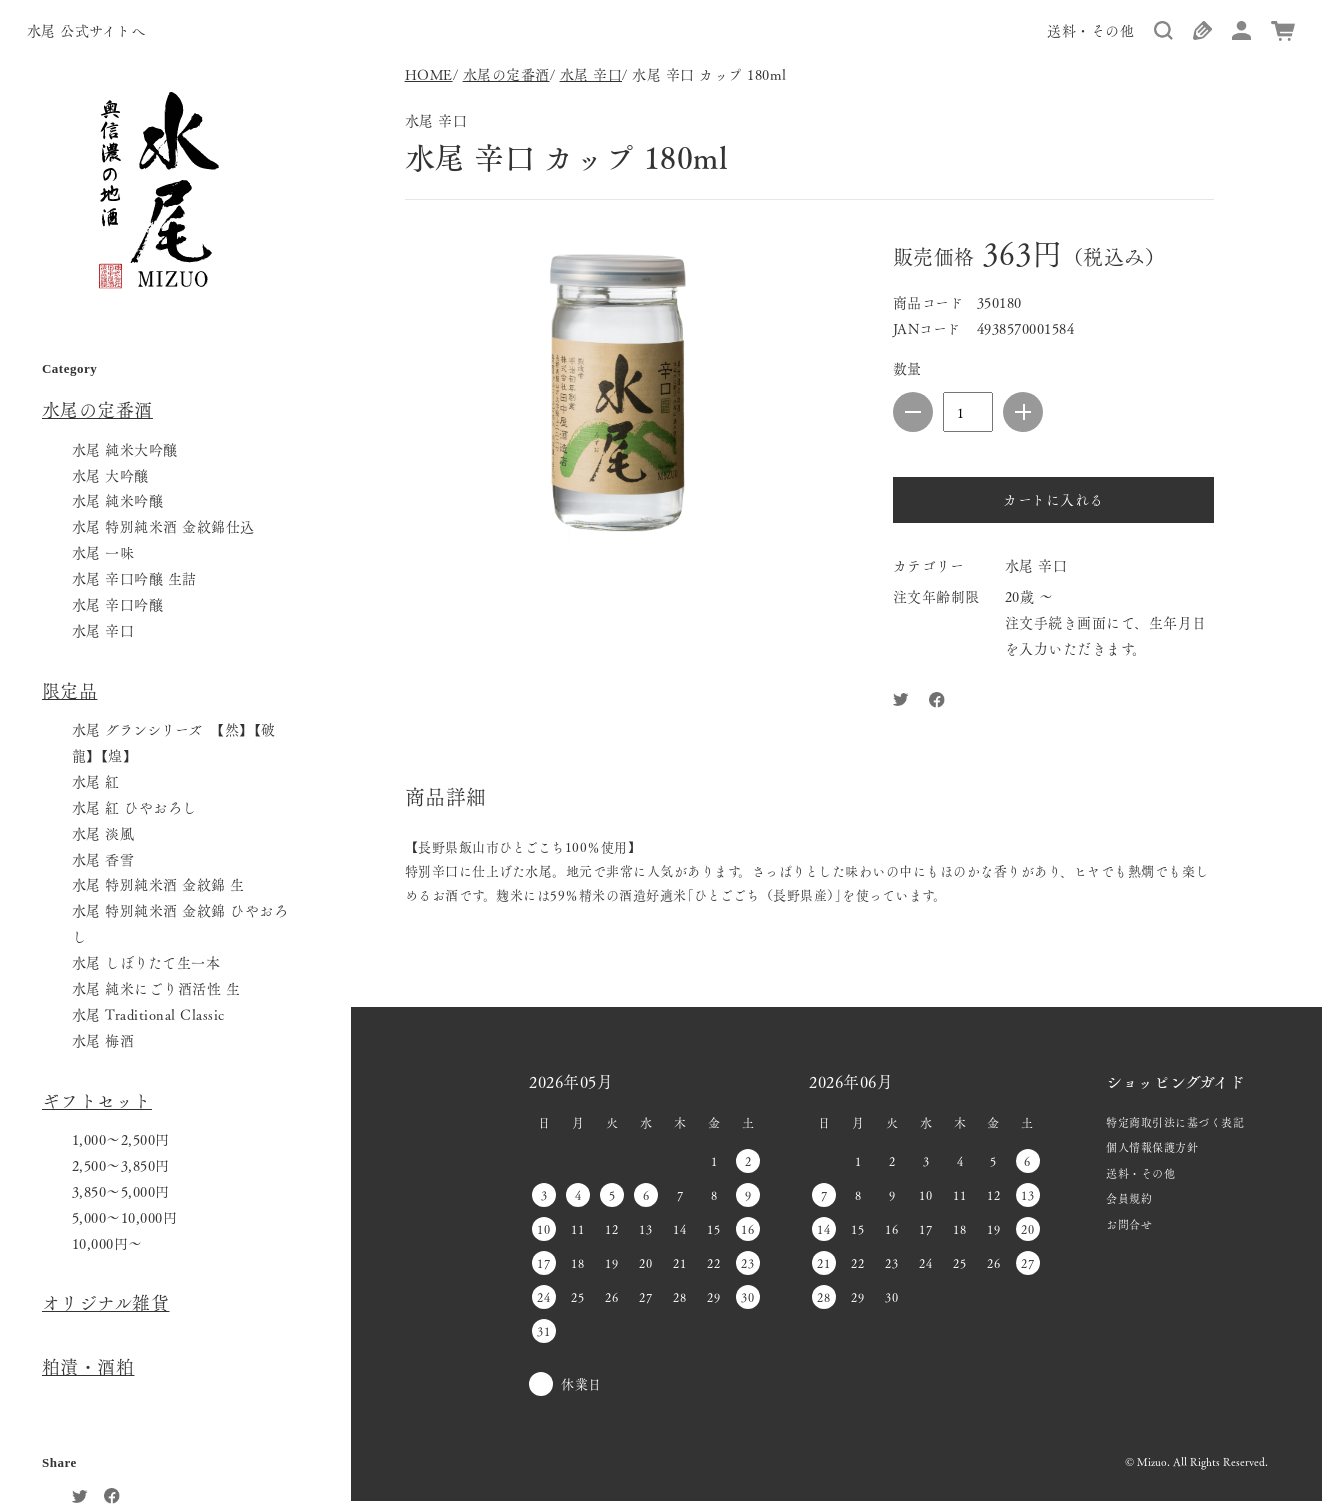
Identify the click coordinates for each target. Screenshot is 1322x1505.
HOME (429, 74)
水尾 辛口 (103, 630)
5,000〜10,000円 (125, 1217)
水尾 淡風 (103, 833)
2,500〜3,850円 (121, 1165)
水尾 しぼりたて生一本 (146, 962)
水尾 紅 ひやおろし (134, 807)
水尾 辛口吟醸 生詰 (134, 578)
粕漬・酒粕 (88, 1366)
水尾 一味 (103, 552)
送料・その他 (1090, 30)
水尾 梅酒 (103, 1040)
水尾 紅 (96, 781)
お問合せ (1129, 1224)
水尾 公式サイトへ (86, 30)
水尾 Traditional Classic (148, 1014)
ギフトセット (97, 1100)
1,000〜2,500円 (121, 1139)
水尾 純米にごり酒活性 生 (156, 988)
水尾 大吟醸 (110, 475)
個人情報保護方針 (1152, 1147)
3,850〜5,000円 (121, 1191)
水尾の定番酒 (97, 409)
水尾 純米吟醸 (118, 500)
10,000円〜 (107, 1243)
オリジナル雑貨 (106, 1302)
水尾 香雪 (103, 859)
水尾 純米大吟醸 (125, 449)
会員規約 (1129, 1198)
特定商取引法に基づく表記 (1175, 1122)
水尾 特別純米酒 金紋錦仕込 (163, 526)
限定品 (70, 690)
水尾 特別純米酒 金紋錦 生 (158, 884)
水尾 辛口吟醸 (118, 604)
